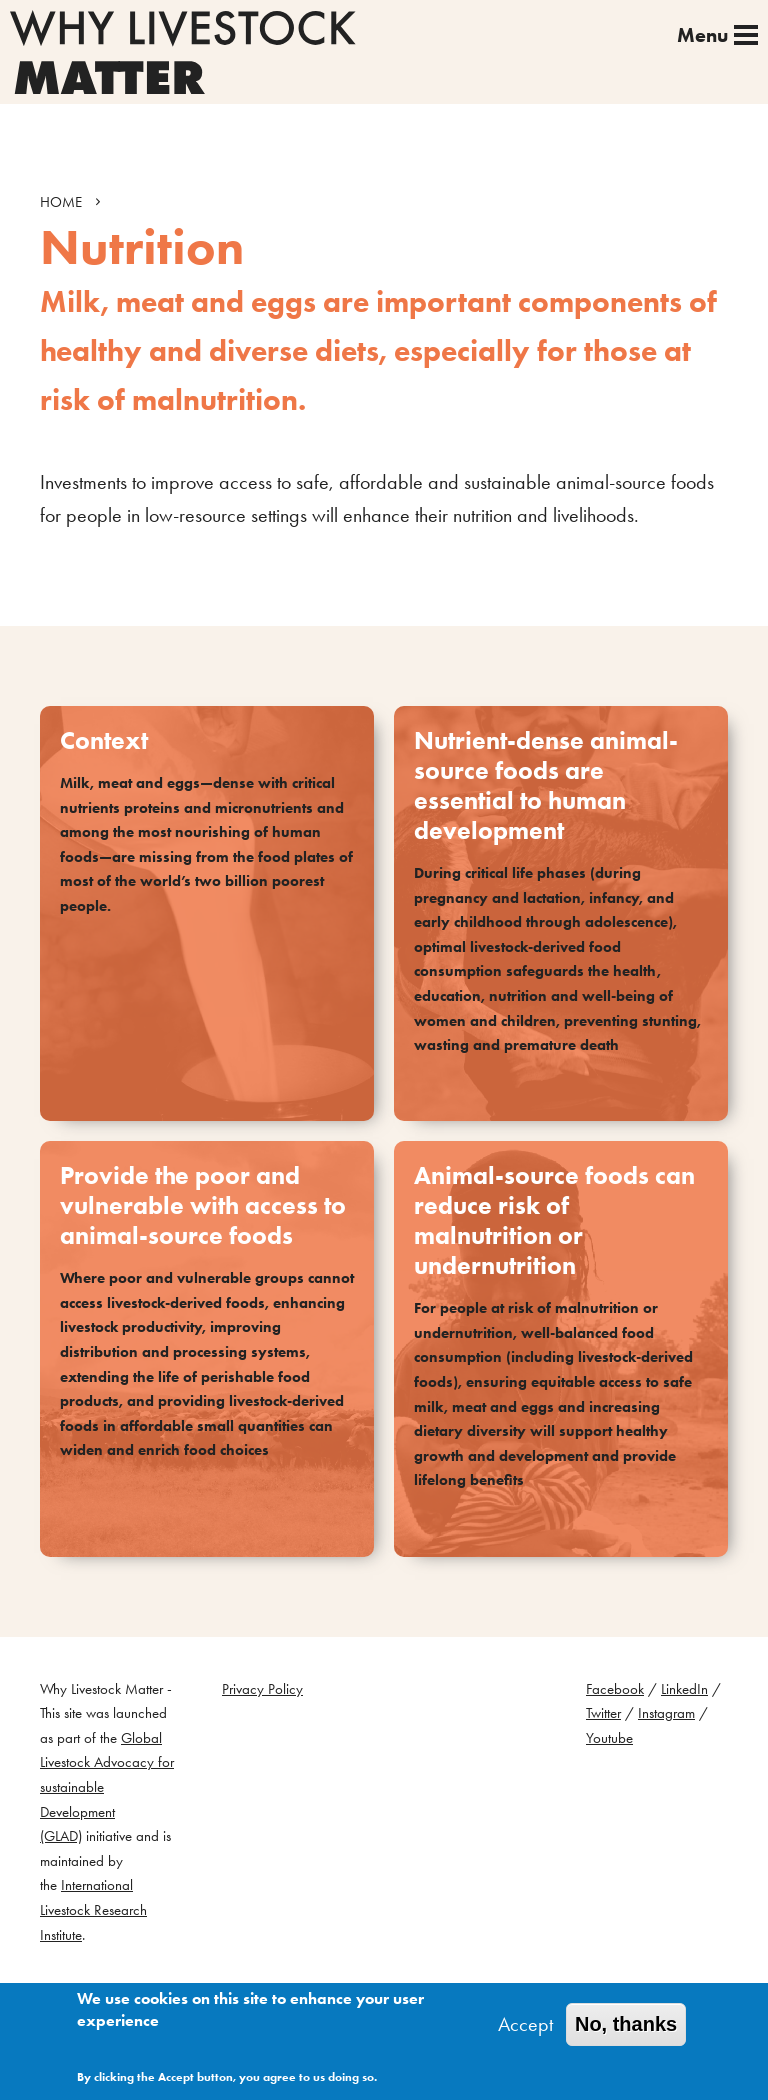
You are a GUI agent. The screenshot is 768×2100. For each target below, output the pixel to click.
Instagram (666, 1713)
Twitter (603, 1713)
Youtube (609, 1738)
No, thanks (626, 2025)
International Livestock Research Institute (93, 1909)
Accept (525, 2025)
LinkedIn (684, 1689)
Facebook (615, 1689)
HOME (61, 202)
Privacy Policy (262, 1689)
